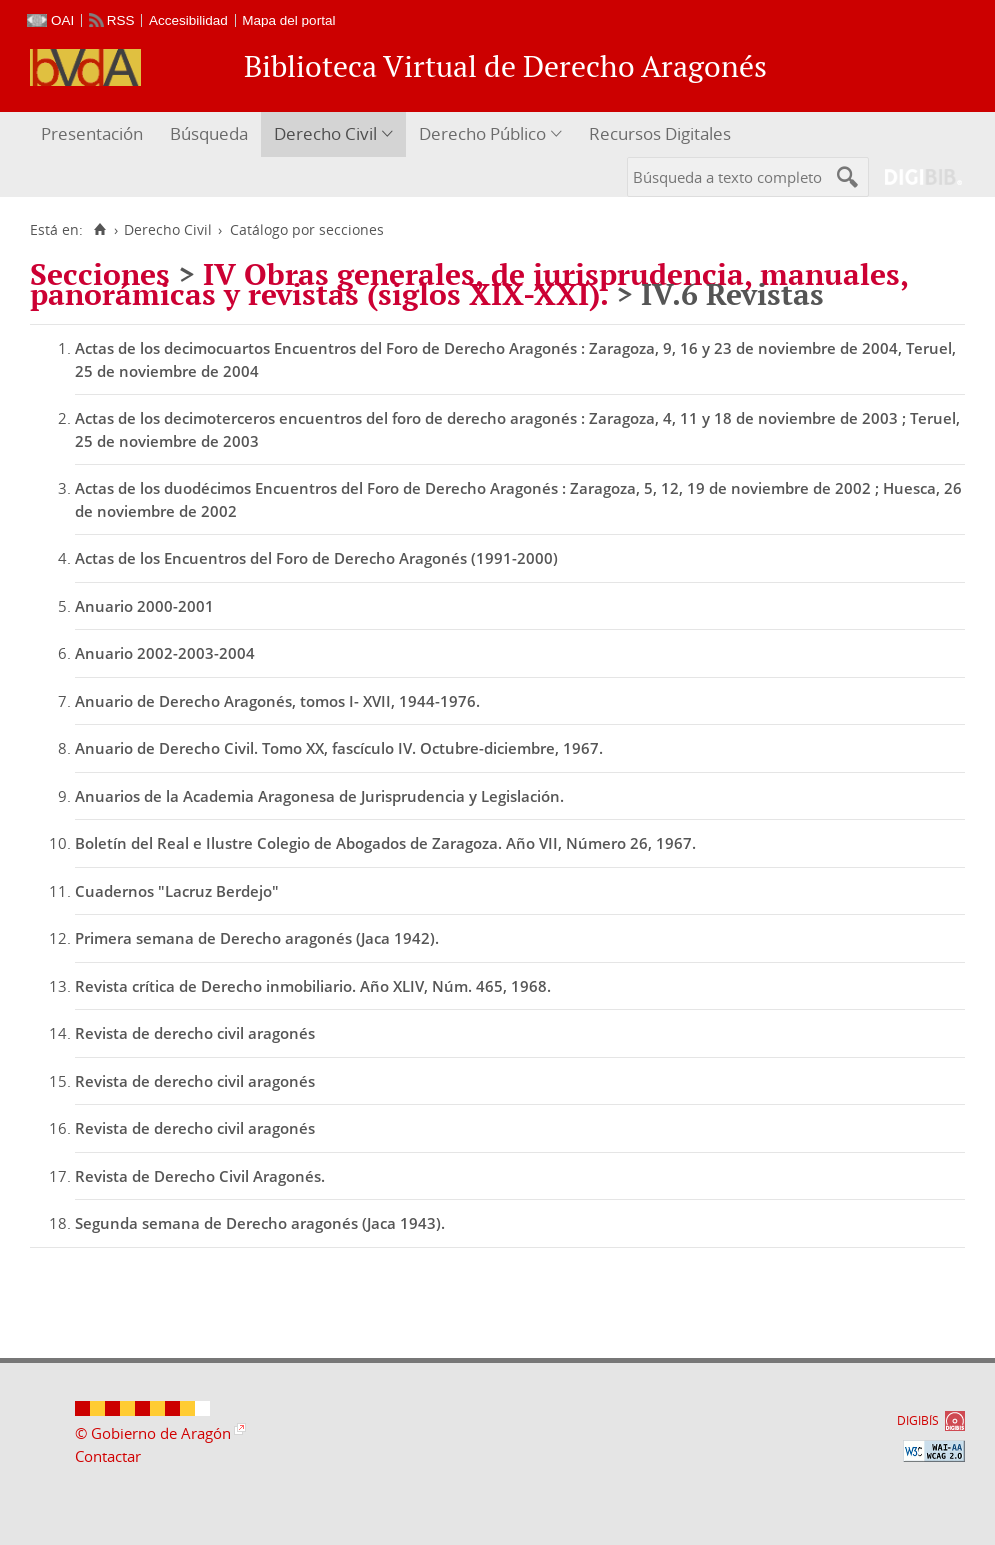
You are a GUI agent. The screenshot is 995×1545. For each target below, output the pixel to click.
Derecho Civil (325, 133)
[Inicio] (99, 230)
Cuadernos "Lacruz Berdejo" (177, 891)
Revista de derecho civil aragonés (195, 1033)
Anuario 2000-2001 (144, 606)
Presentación (92, 133)
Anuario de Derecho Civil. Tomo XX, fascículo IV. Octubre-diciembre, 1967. (339, 748)
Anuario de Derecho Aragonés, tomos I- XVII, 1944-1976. (277, 701)
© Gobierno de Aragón (153, 1433)
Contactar (108, 1456)
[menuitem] (94, 134)
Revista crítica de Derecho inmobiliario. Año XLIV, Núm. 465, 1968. (313, 986)
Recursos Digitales (660, 133)
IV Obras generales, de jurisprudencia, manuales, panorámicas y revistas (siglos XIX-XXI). (469, 284)
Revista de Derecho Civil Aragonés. (200, 1176)
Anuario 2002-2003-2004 (165, 653)
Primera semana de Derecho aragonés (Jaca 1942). (257, 938)
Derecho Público (482, 133)
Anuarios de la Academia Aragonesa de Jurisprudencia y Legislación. (319, 796)
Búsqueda (209, 133)
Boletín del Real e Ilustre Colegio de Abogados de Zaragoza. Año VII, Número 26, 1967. (385, 843)
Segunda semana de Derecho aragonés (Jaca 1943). (260, 1223)
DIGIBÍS (918, 1420)
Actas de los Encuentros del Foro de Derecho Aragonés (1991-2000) (316, 558)
